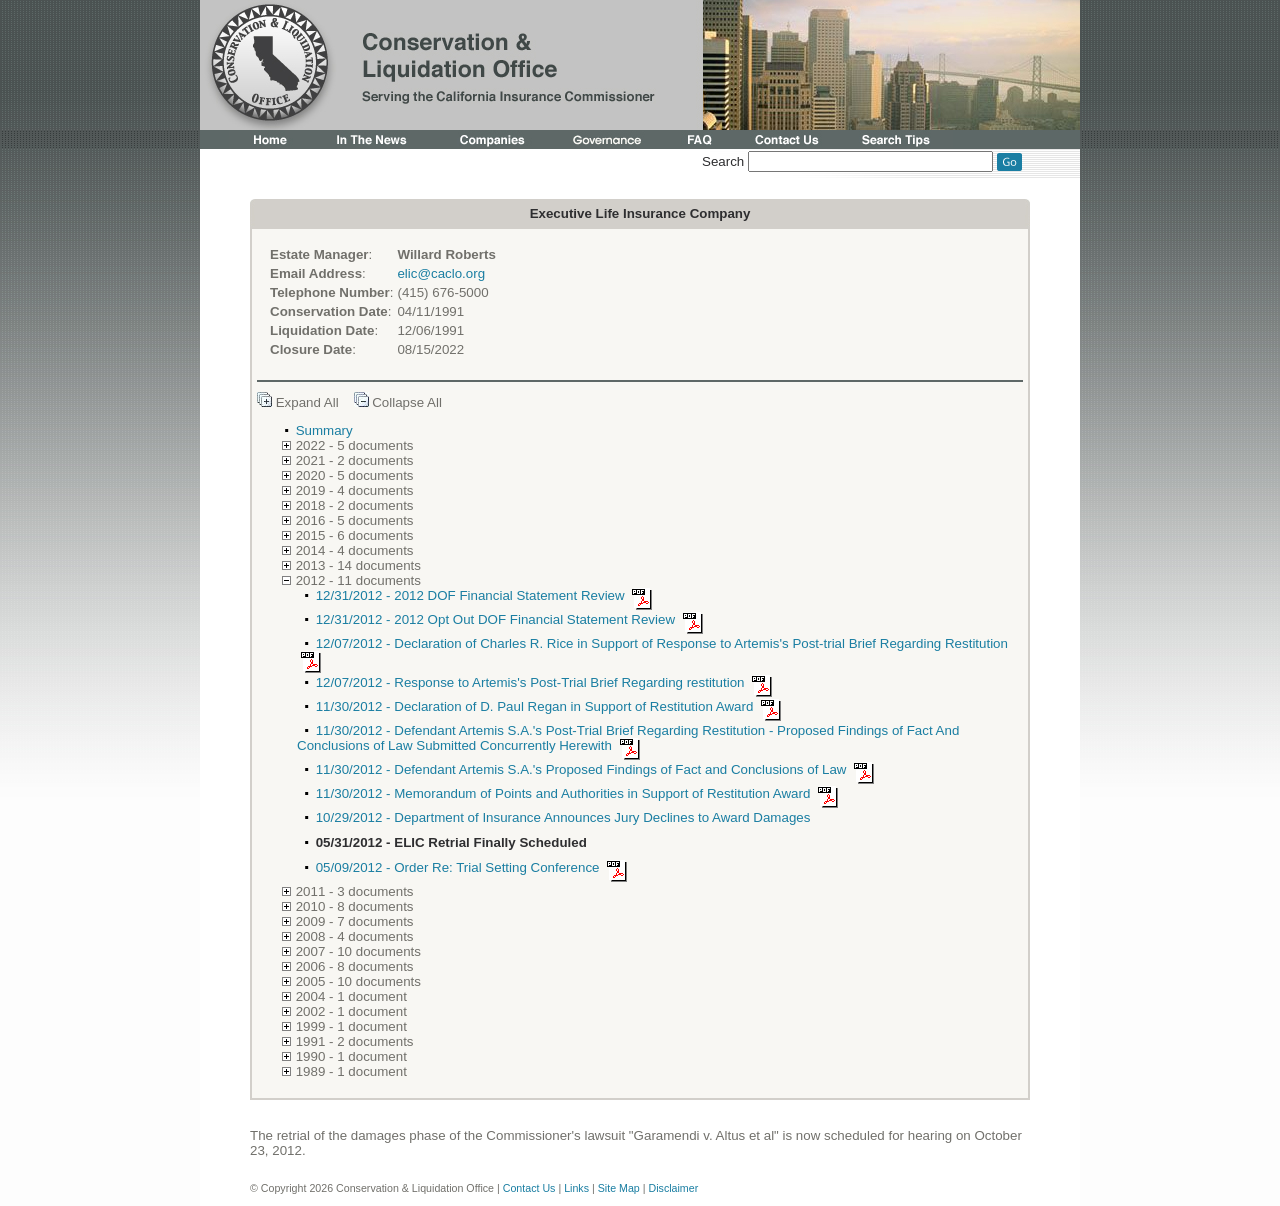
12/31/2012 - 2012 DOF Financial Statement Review (488, 595)
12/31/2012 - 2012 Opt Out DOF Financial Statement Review (513, 619)
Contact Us (529, 1188)
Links (576, 1188)
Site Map (619, 1188)
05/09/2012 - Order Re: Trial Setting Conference (475, 867)
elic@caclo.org (441, 273)
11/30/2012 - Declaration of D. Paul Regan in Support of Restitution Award (552, 706)
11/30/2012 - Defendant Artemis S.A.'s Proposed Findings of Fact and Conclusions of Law (599, 769)
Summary (324, 430)
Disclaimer (673, 1188)
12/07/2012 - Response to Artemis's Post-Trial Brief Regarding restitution (547, 682)
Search (723, 161)
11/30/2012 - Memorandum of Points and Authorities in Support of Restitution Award (580, 793)
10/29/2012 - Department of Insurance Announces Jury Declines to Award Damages (563, 817)
